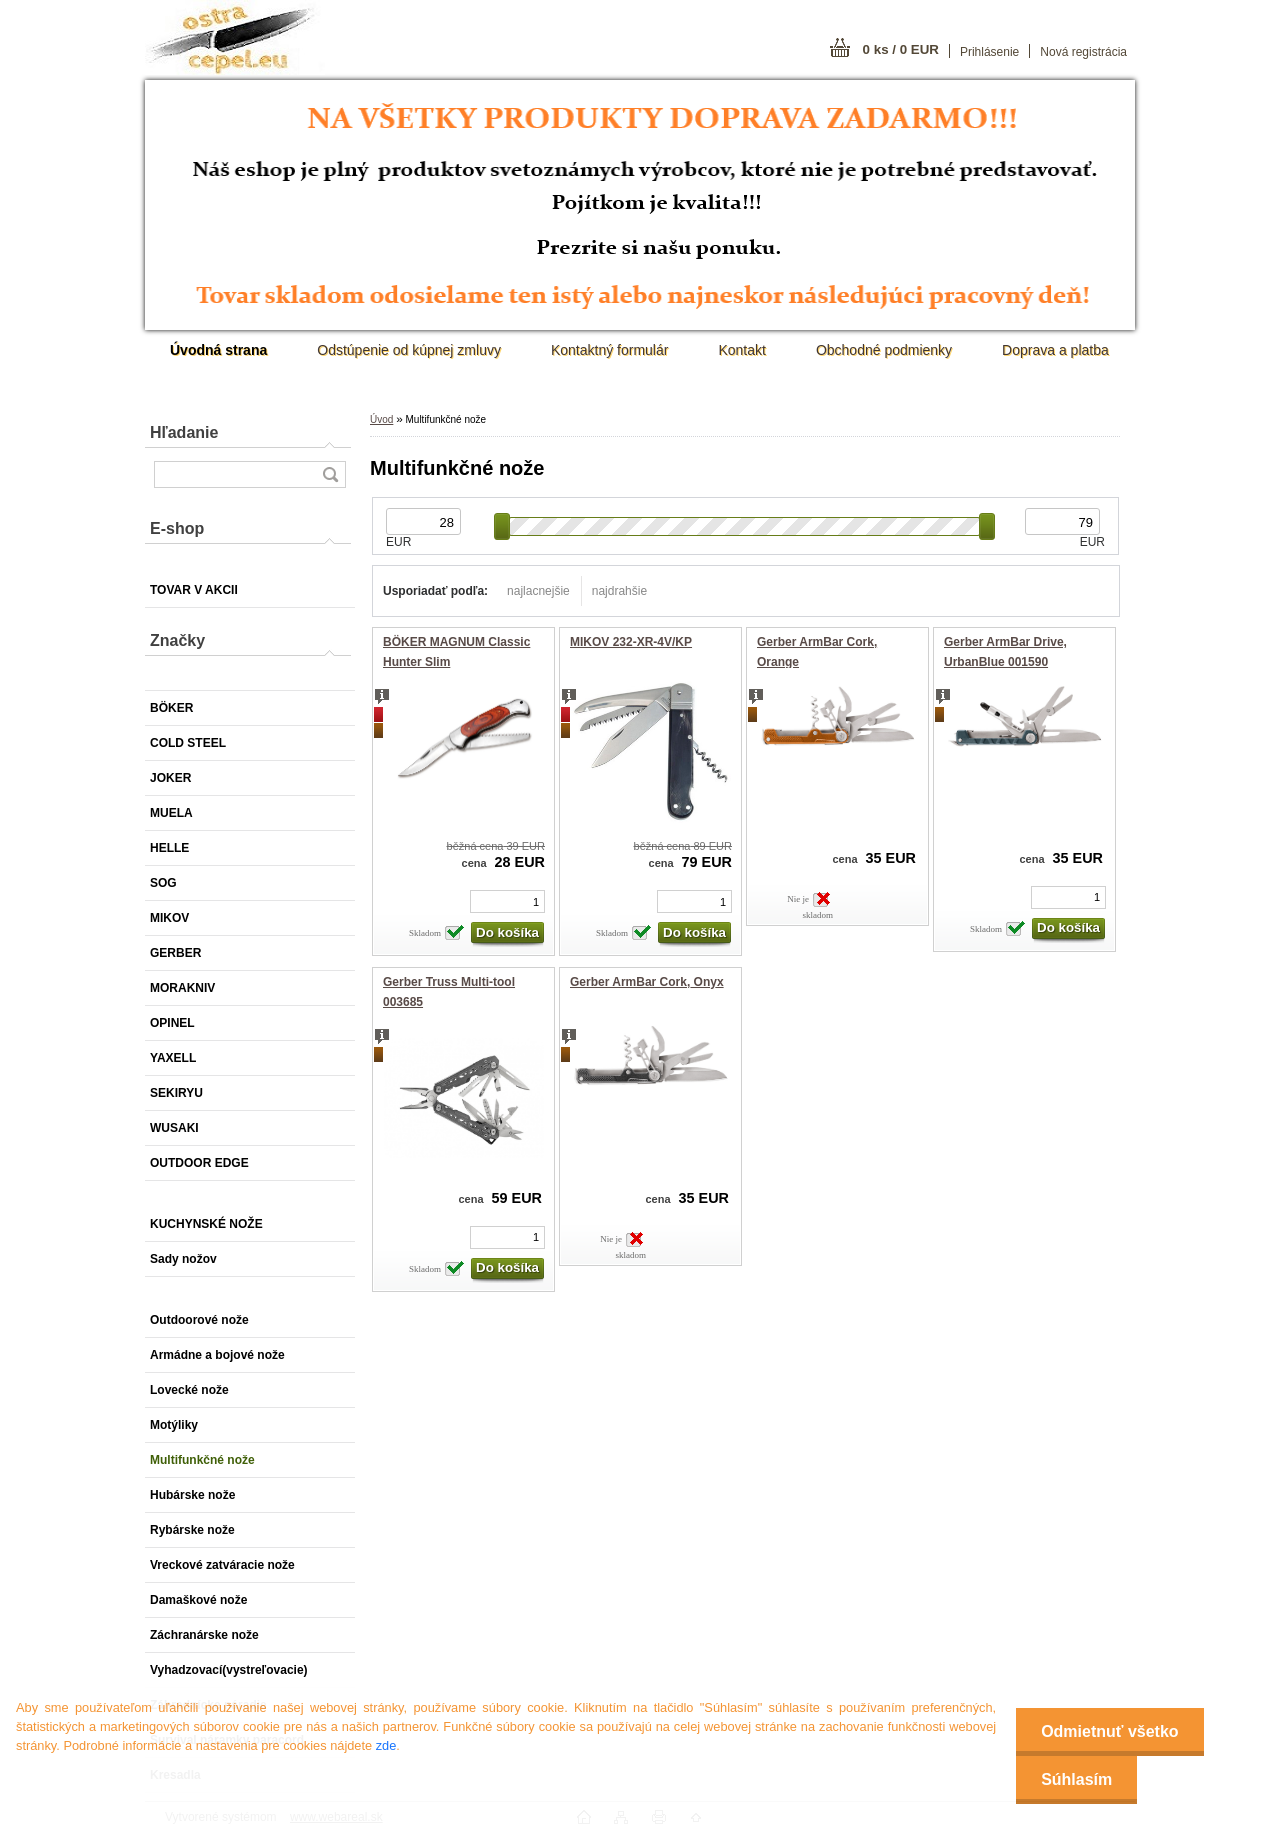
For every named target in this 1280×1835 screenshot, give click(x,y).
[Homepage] (218, 350)
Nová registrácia (1083, 52)
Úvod (381, 419)
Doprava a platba (1055, 350)
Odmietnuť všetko (1109, 1731)
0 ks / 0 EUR (901, 49)
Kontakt (741, 350)
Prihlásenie (989, 52)
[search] (330, 474)
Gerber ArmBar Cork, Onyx (647, 982)
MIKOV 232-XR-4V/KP (631, 642)
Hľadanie (184, 432)
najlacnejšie (538, 591)
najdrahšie (619, 591)
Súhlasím (1076, 1779)
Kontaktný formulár (610, 350)
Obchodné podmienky (884, 350)
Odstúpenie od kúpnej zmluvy (409, 350)
